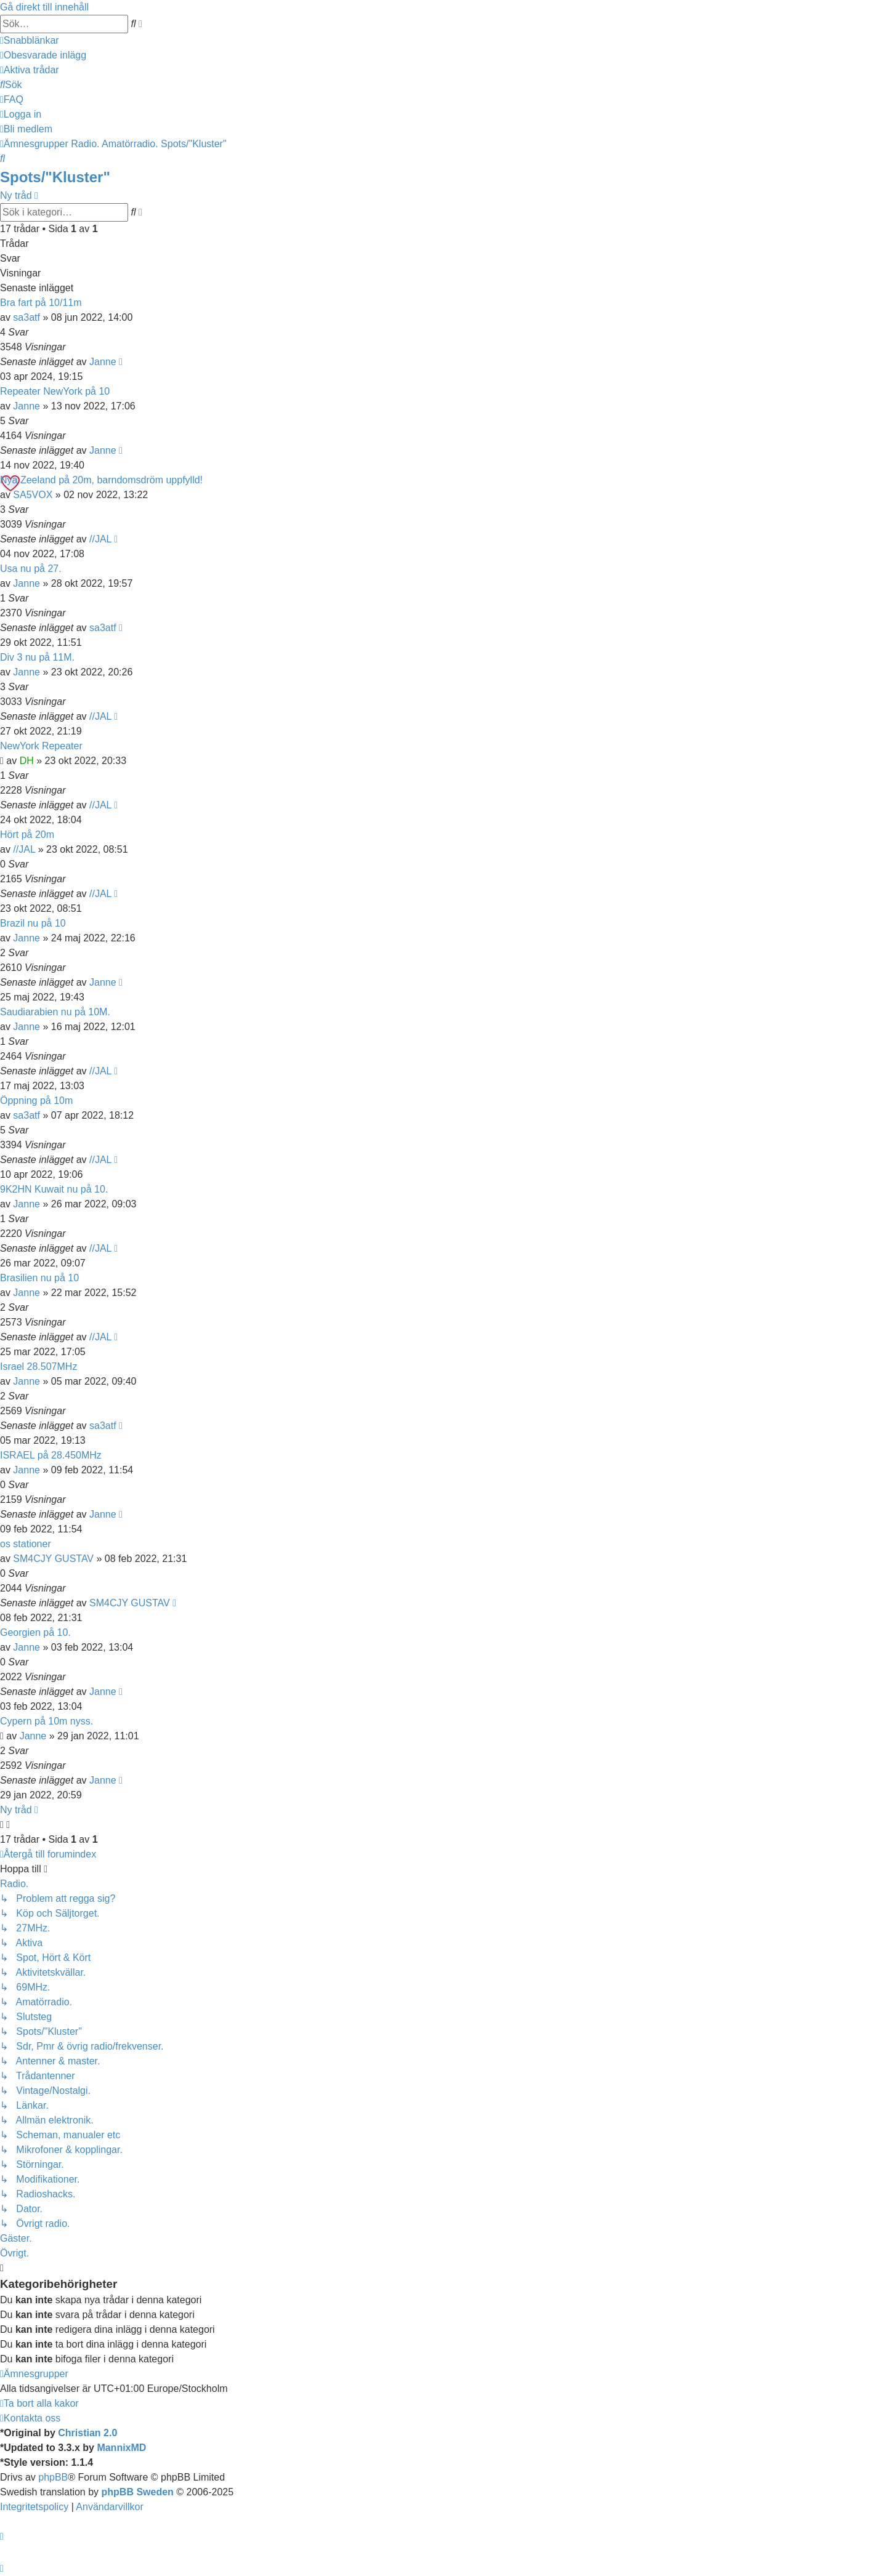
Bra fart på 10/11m (41, 302)
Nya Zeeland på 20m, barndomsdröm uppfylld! (101, 480)
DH (27, 760)
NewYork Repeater (41, 746)
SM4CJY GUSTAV (53, 1558)
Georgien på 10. (35, 1632)
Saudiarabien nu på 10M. (55, 1012)
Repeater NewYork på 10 (55, 391)
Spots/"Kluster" (55, 177)
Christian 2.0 (87, 2433)
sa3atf (26, 317)
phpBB (53, 2477)
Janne (102, 361)
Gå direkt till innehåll (44, 7)
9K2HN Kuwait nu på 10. (54, 1189)
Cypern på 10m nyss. (46, 1721)
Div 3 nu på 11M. (37, 657)
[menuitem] (43, 55)
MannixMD (121, 2447)
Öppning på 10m (36, 1100)
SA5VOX (32, 494)
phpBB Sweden (138, 2492)
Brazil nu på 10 (33, 923)
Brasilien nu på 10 (39, 1278)
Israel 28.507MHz (38, 1366)
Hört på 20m (27, 834)
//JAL (100, 539)
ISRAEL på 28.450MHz (51, 1455)
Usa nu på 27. (31, 568)
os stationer (25, 1544)
